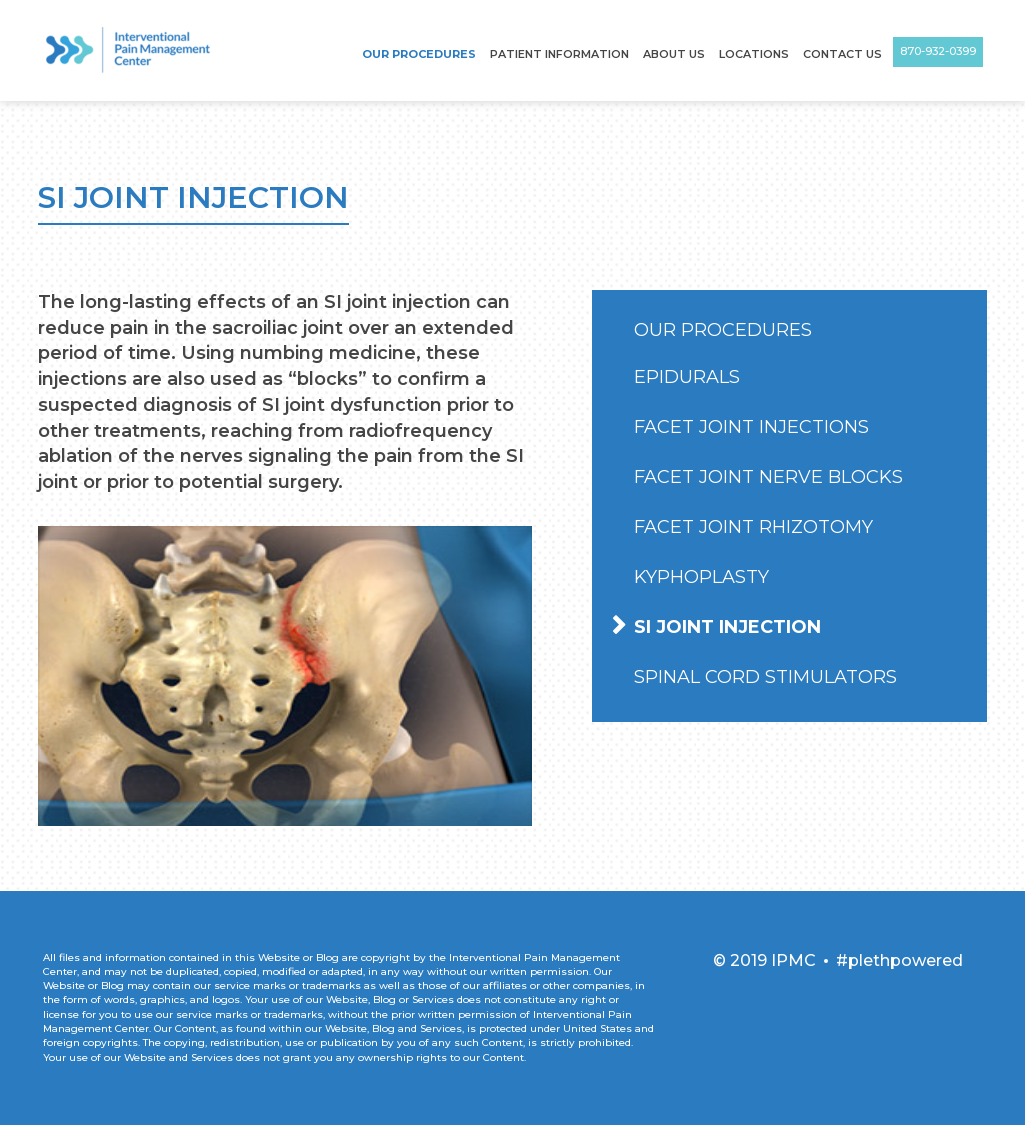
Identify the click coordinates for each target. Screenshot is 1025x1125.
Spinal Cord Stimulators (765, 677)
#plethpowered (899, 960)
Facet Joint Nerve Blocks (768, 477)
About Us (674, 54)
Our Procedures (419, 54)
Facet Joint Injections (751, 427)
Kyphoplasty (701, 577)
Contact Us (842, 54)
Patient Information (559, 54)
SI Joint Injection (727, 627)
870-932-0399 (938, 51)
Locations (754, 54)
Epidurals (687, 377)
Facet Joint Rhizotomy (753, 527)
